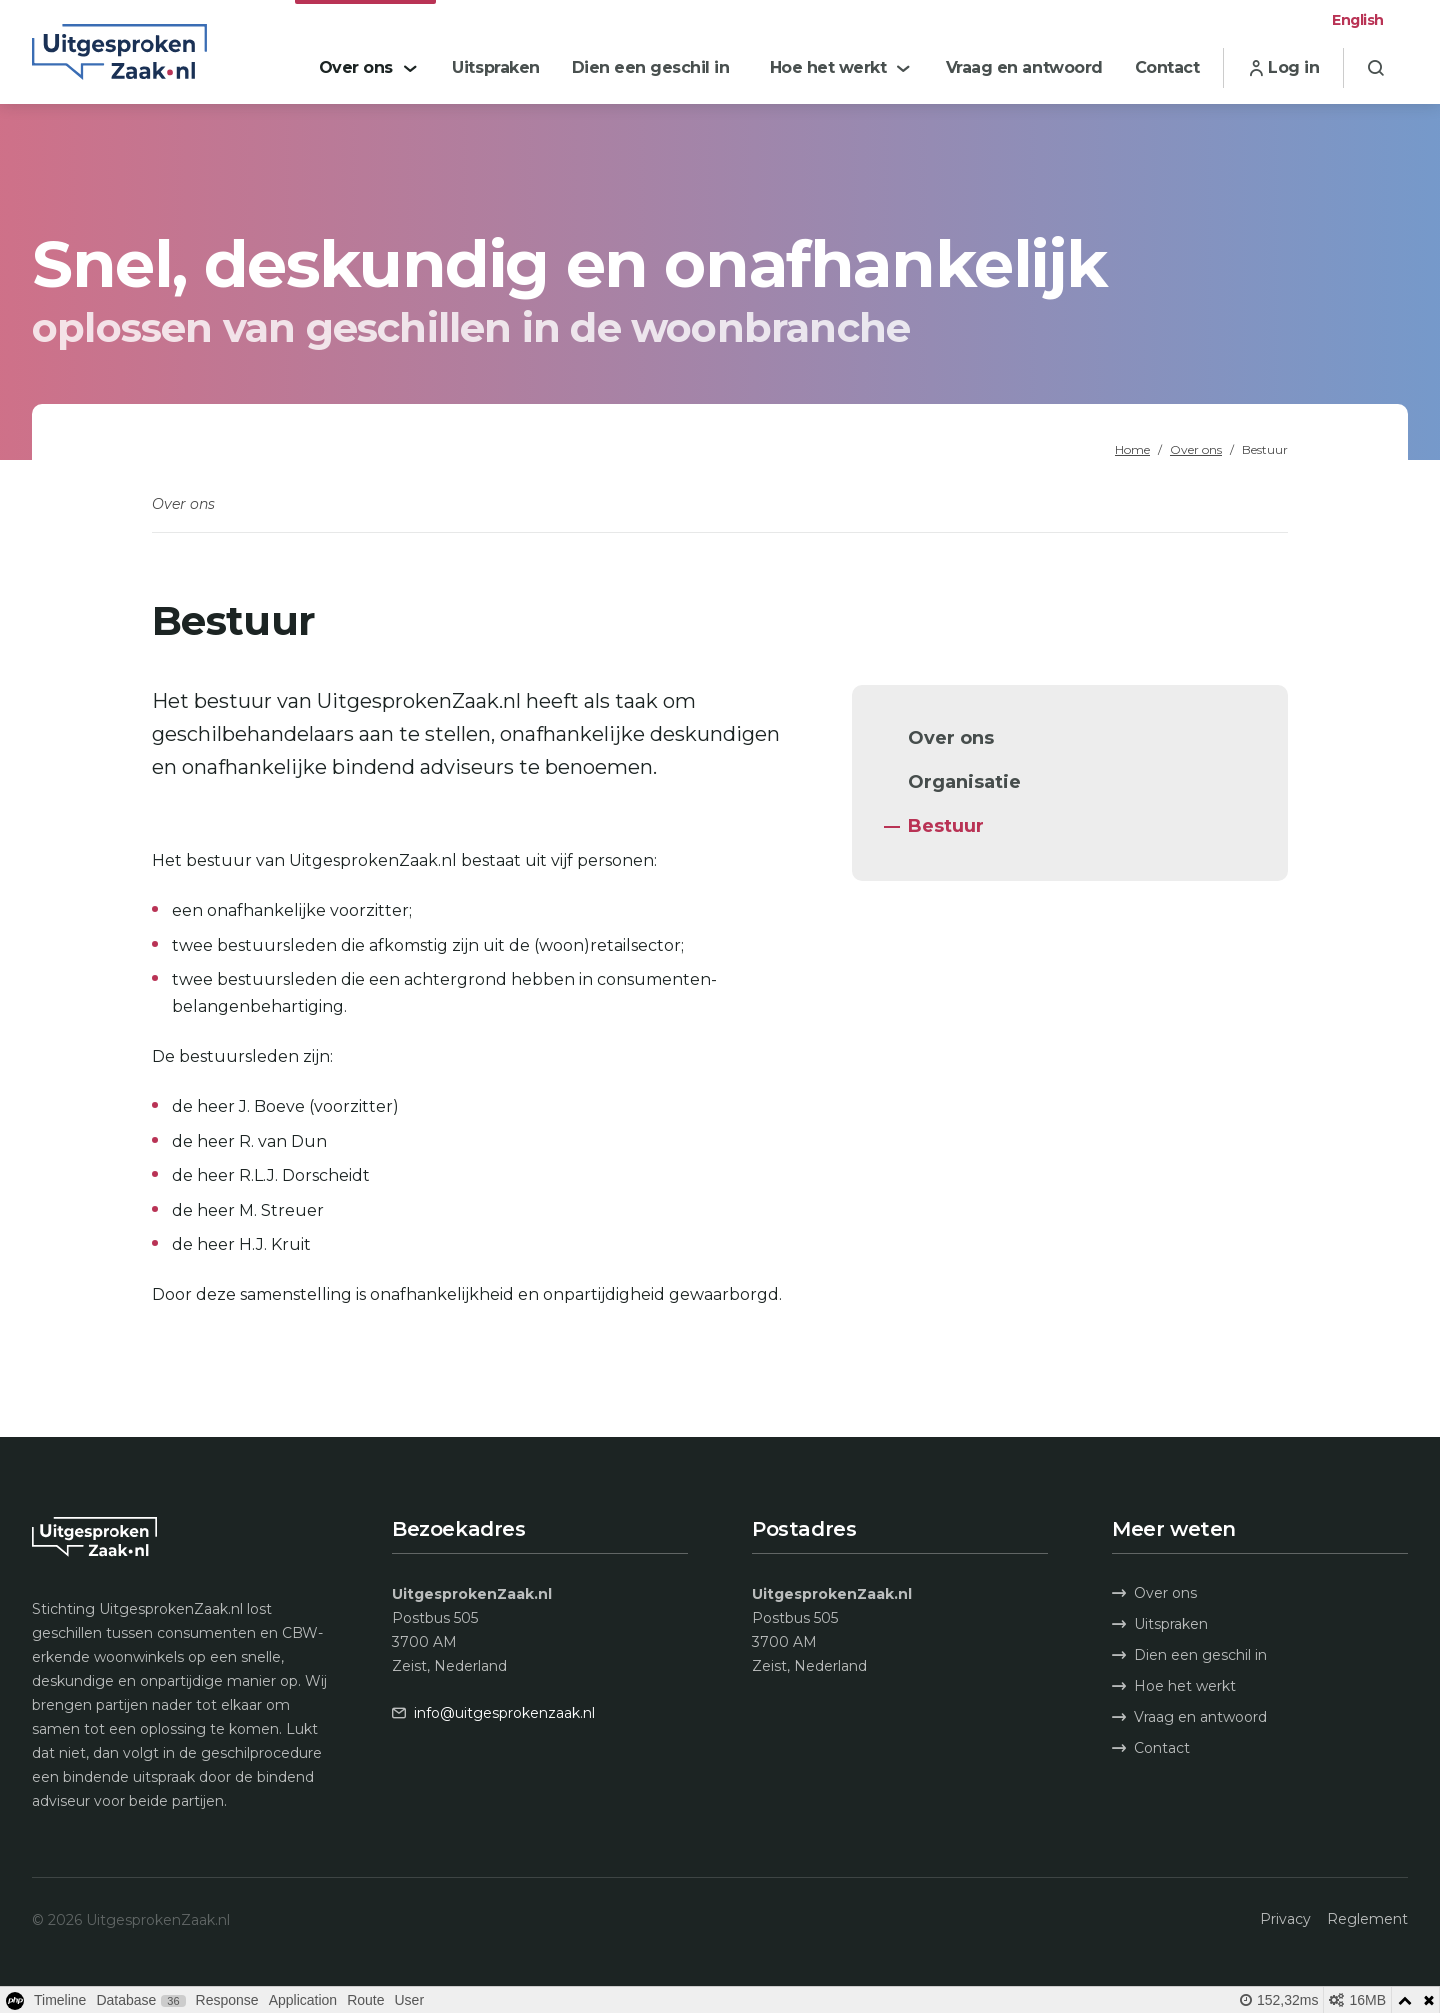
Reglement (1367, 1919)
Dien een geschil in (1189, 1655)
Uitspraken (1160, 1624)
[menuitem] (366, 52)
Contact (1151, 1748)
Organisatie (964, 782)
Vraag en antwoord (1189, 1717)
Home (1132, 449)
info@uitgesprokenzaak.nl (504, 1713)
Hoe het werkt (1174, 1686)
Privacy (1285, 1919)
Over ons (1196, 449)
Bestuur (946, 826)
